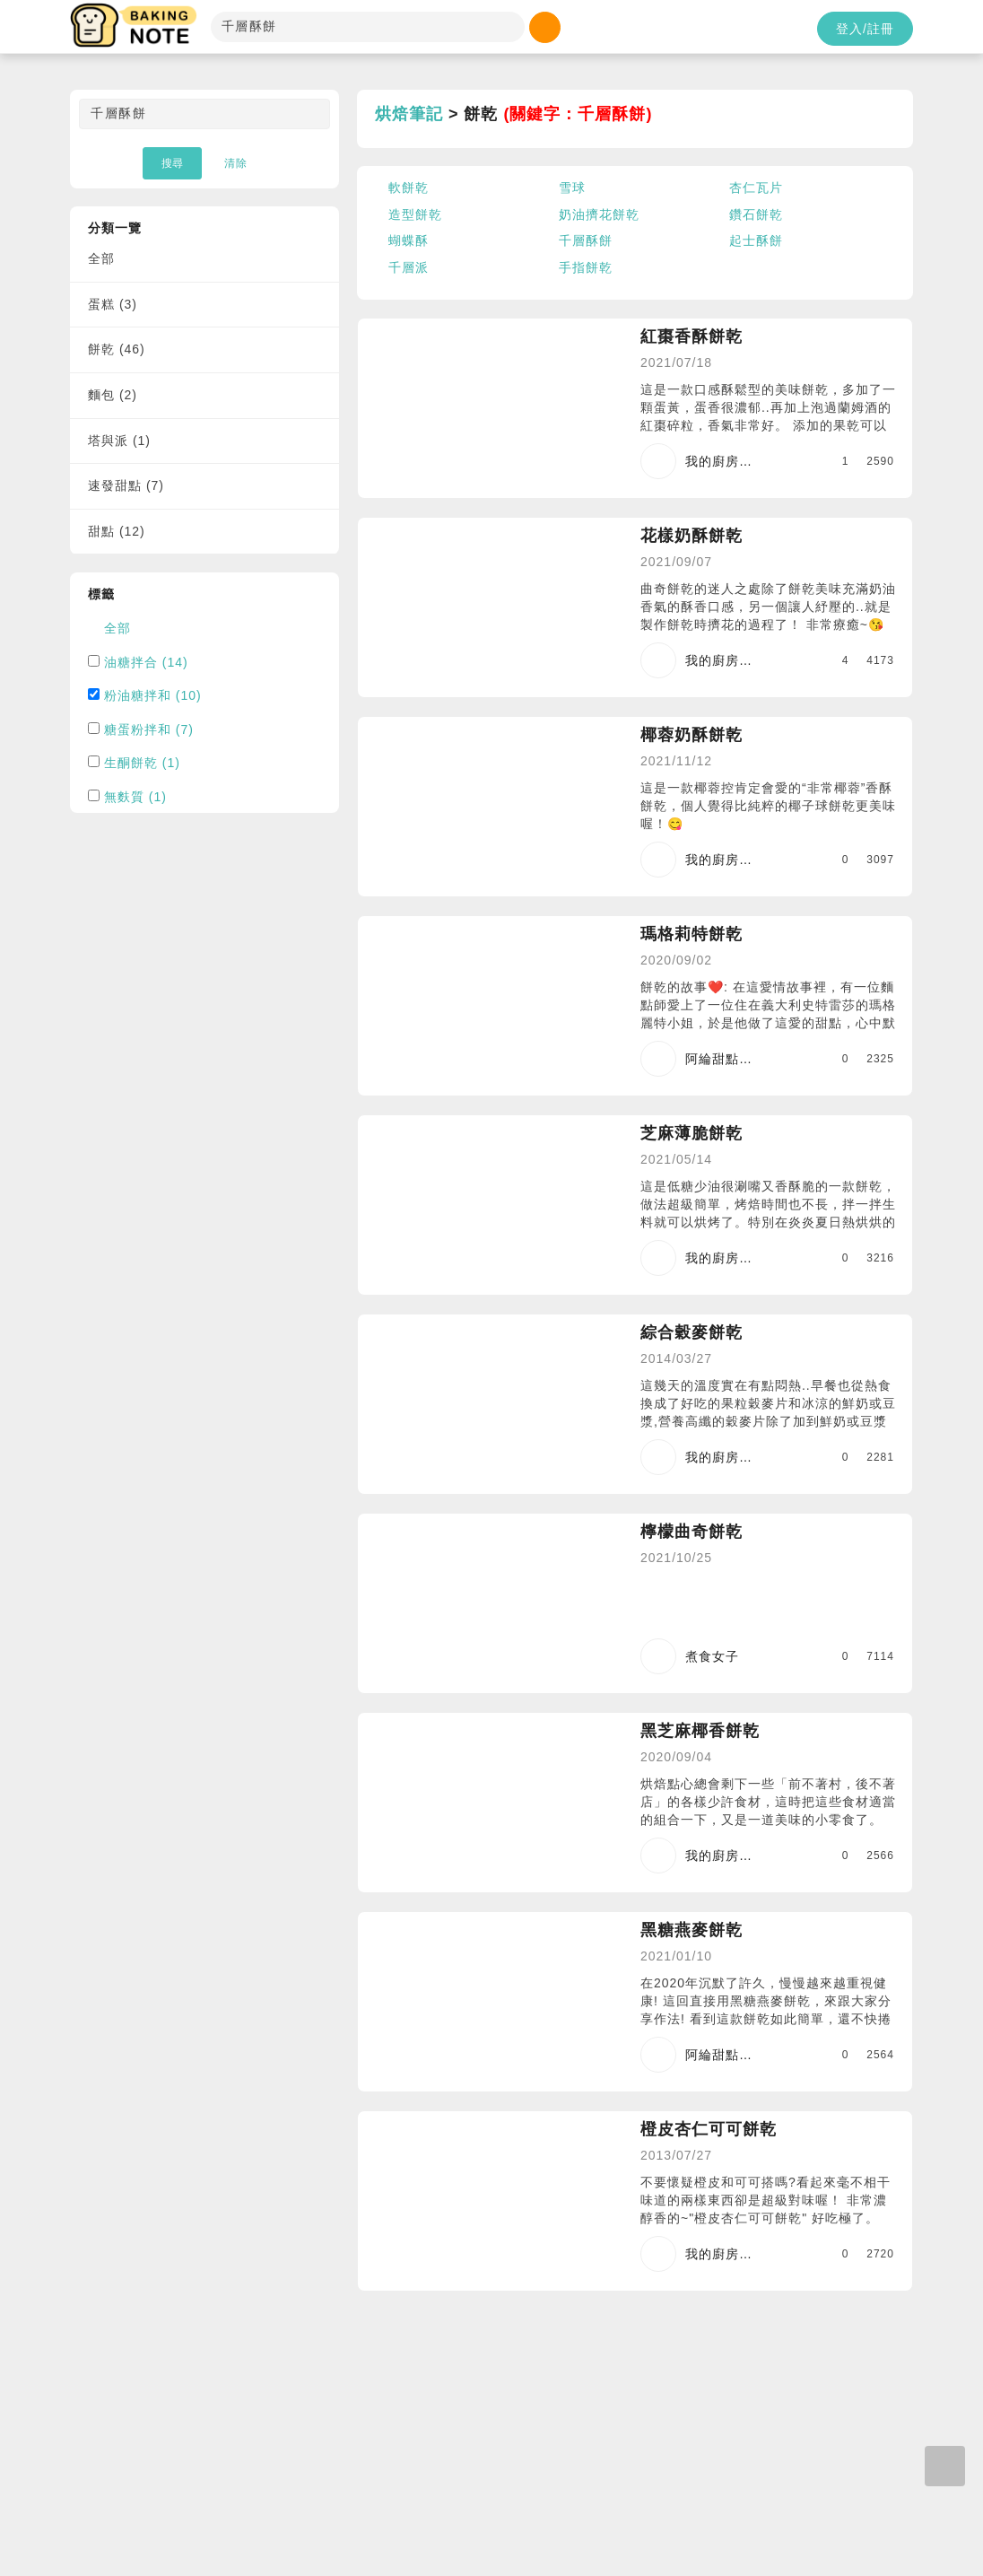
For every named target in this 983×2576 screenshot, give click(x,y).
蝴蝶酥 (408, 240)
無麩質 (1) (135, 797)
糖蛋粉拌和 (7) (149, 729)
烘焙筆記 (409, 114)
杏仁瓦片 (756, 187)
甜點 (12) (116, 531)
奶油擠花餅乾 (599, 214)
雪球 (572, 187)
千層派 (408, 267)
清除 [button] (236, 163)
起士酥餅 (756, 240)
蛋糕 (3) (112, 304)
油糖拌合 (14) (146, 662)
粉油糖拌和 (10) (153, 695)
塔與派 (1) (119, 440)
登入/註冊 (865, 29)
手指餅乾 (586, 267)
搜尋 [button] (172, 163)
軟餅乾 (408, 187)
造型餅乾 (415, 214)
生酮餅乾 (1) (142, 762)
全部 (101, 258)
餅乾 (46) (116, 349)
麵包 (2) (112, 395)
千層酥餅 (586, 240)
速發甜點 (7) (126, 485)
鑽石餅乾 (756, 214)
